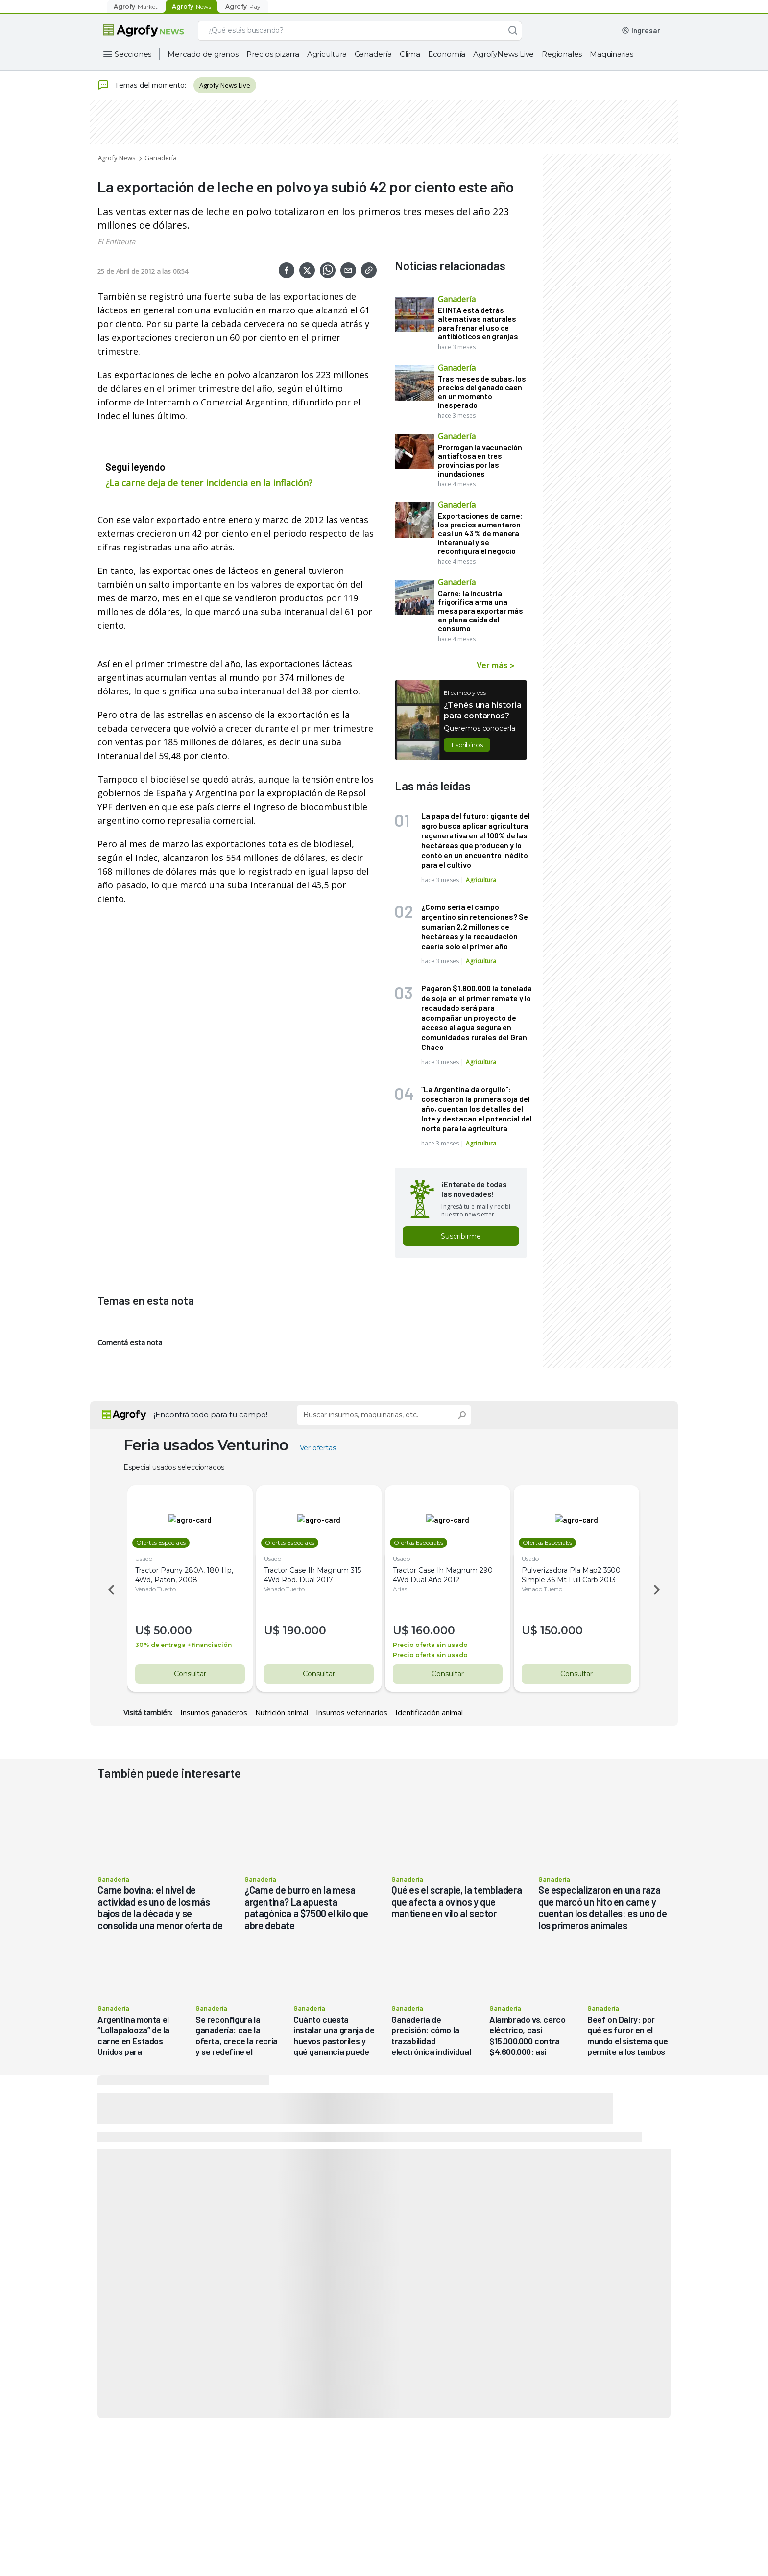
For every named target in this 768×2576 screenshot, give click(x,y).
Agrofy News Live (224, 85)
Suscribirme (461, 1236)
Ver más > (495, 664)
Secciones (133, 54)
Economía (446, 54)
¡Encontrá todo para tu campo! (210, 1414)
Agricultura (327, 54)
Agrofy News (117, 158)
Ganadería (373, 54)
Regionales (562, 54)
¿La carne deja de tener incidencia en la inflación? (208, 483)
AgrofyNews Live (503, 54)
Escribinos (467, 745)
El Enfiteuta (116, 241)
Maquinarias (611, 54)
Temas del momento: (141, 85)
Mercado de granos (203, 54)
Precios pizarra (272, 54)
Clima (410, 54)
